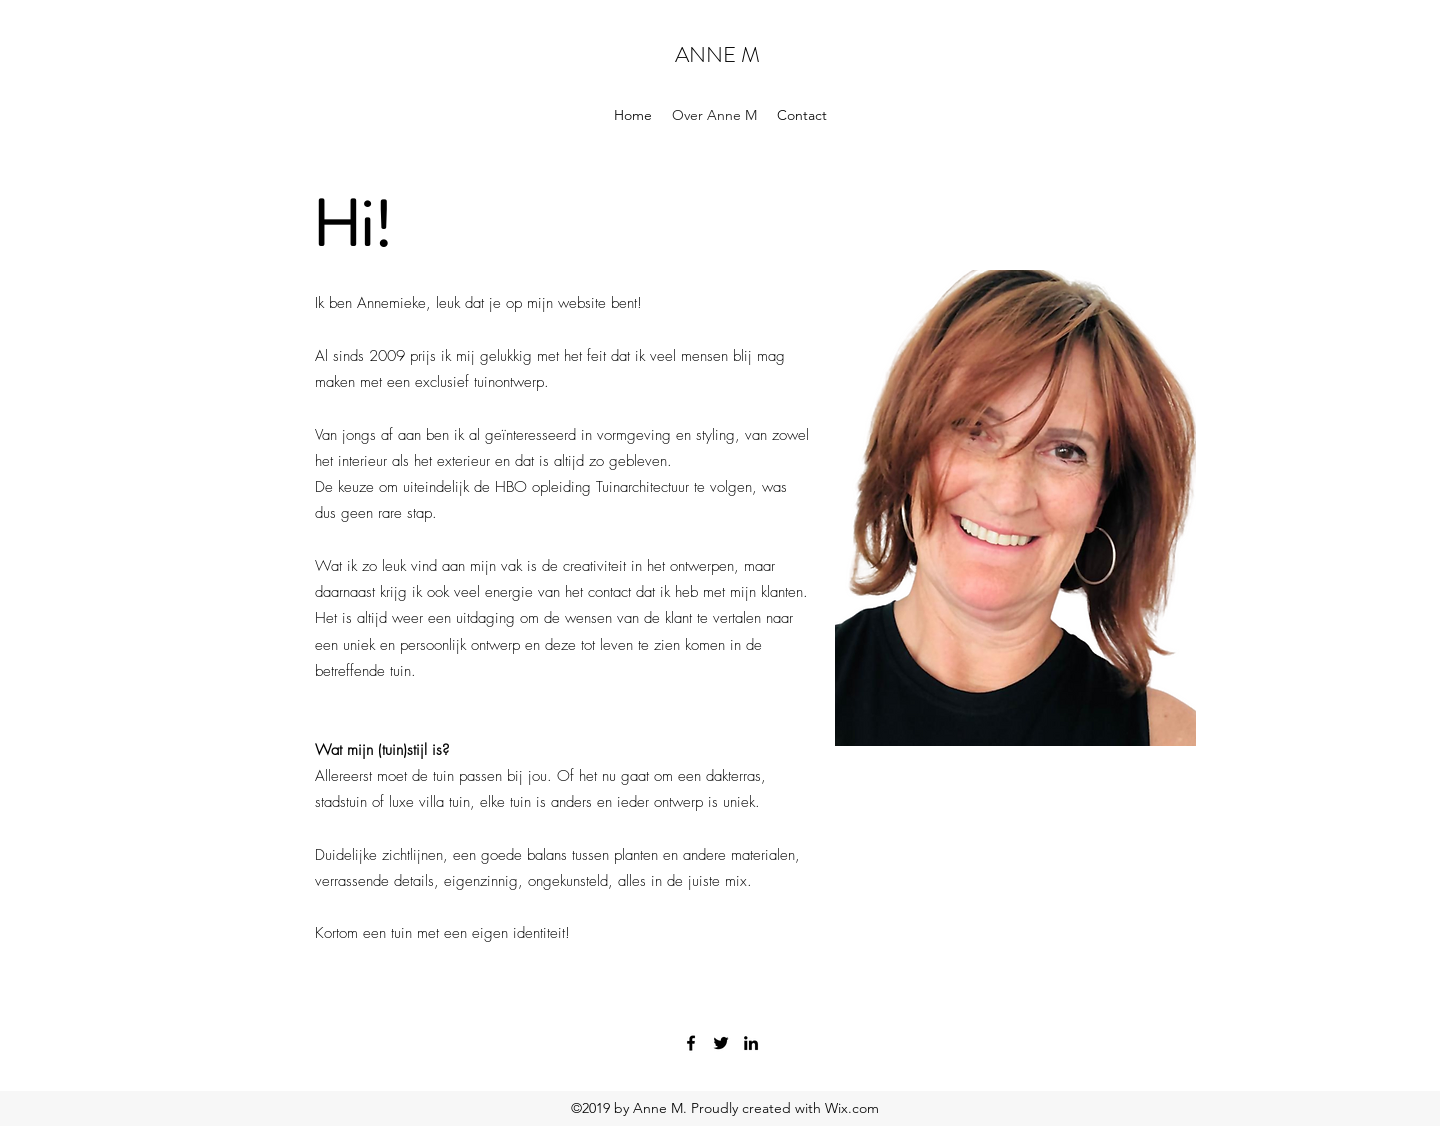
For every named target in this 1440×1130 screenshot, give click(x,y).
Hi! (352, 224)
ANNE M (717, 54)
